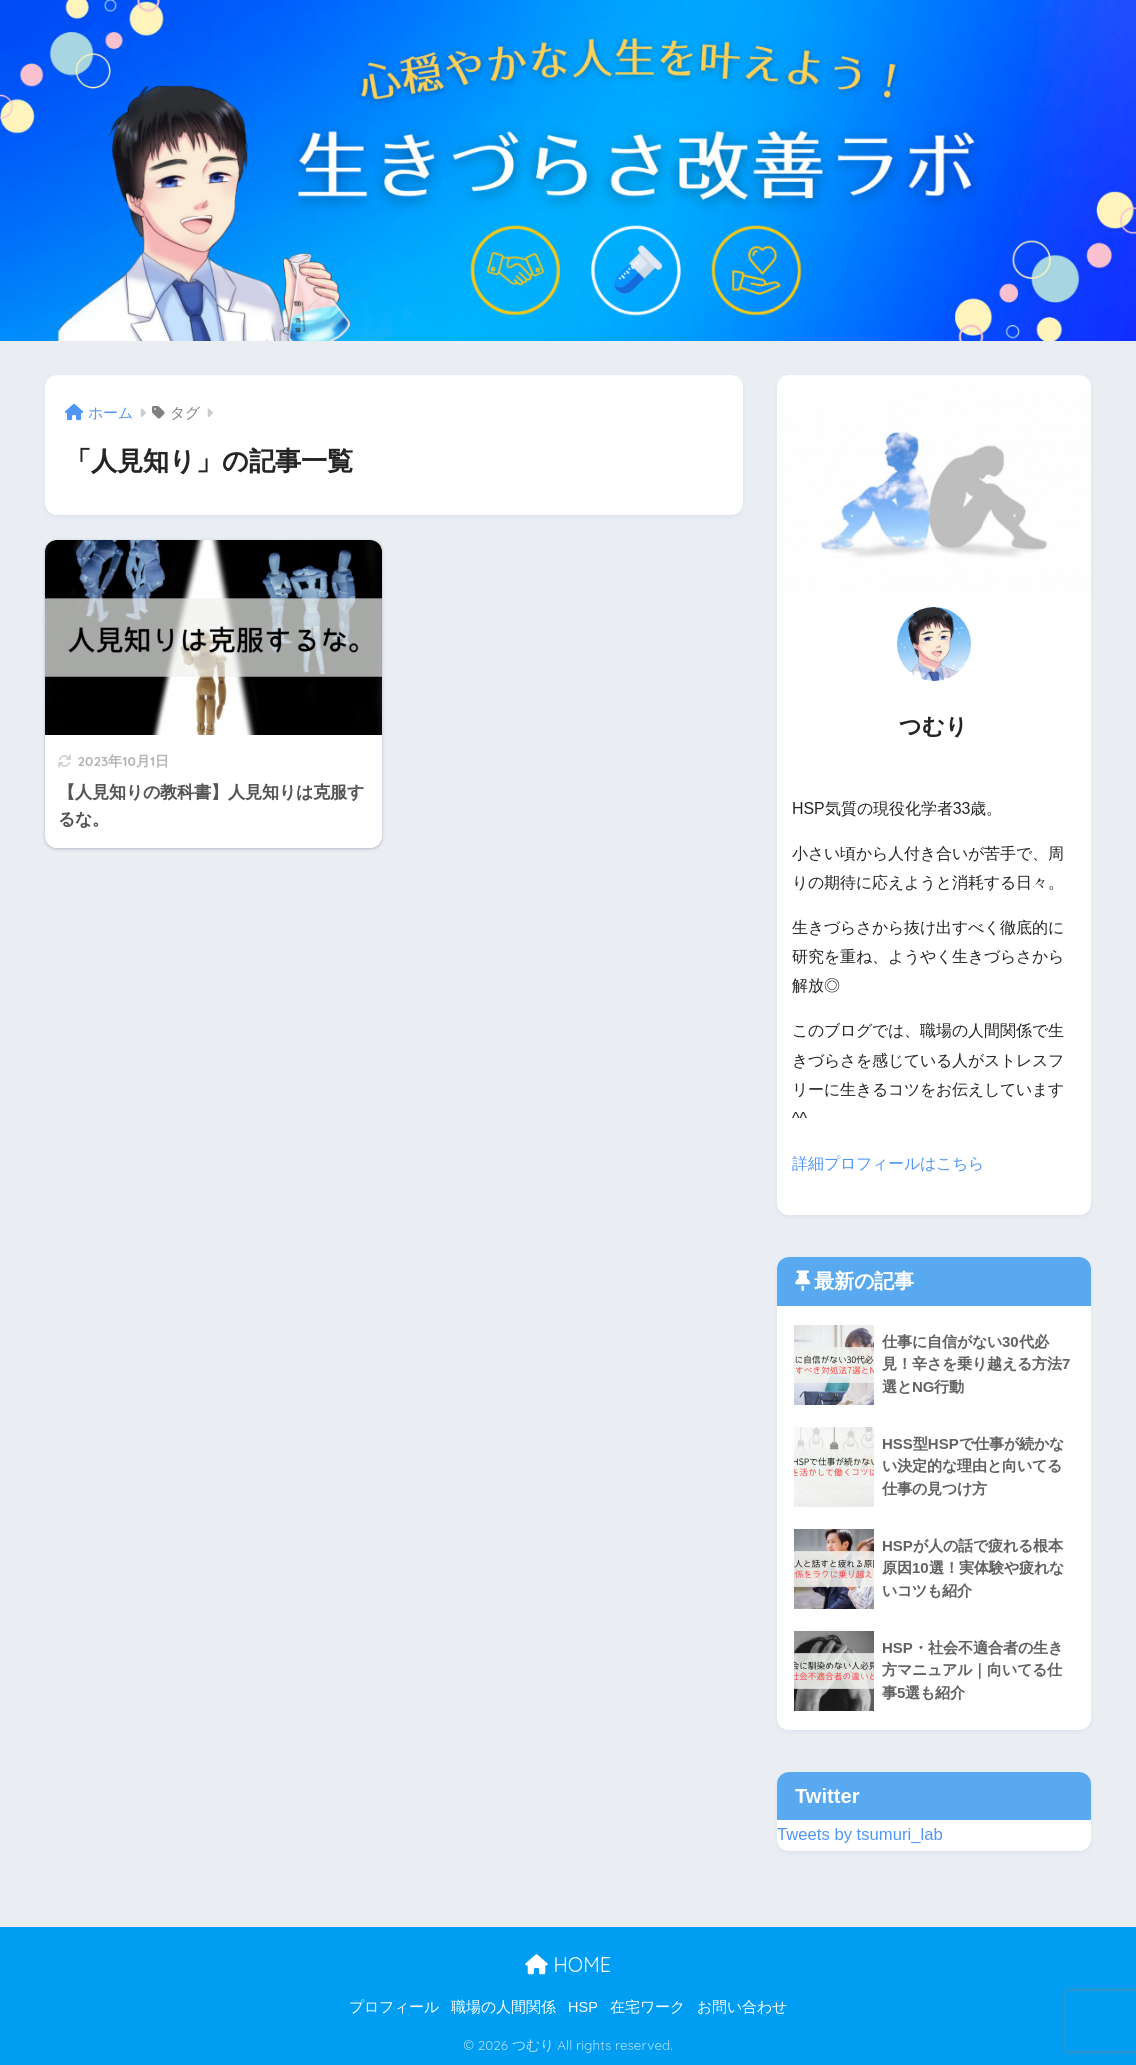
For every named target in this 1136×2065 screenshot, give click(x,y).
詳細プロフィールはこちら (888, 1163)
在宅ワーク (647, 2006)
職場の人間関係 (503, 2006)
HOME (568, 1964)
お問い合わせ (742, 2006)
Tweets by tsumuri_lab (860, 1834)
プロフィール (394, 2006)
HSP (583, 2006)
